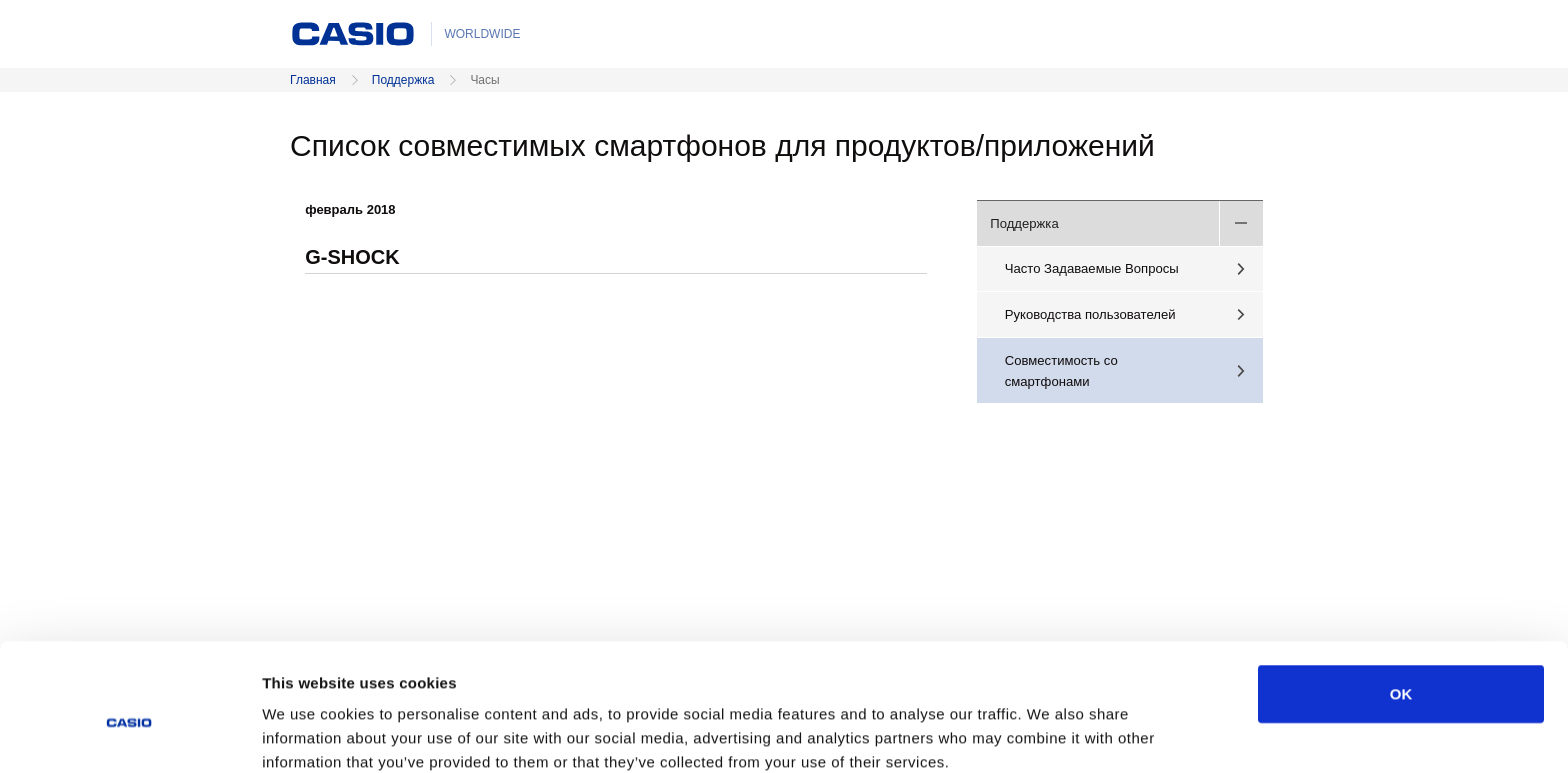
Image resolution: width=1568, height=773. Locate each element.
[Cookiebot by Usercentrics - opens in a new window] (129, 734)
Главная (313, 80)
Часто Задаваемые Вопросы (1092, 268)
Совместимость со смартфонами (1061, 371)
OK (1401, 600)
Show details (1049, 733)
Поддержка (403, 80)
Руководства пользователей (1090, 314)
